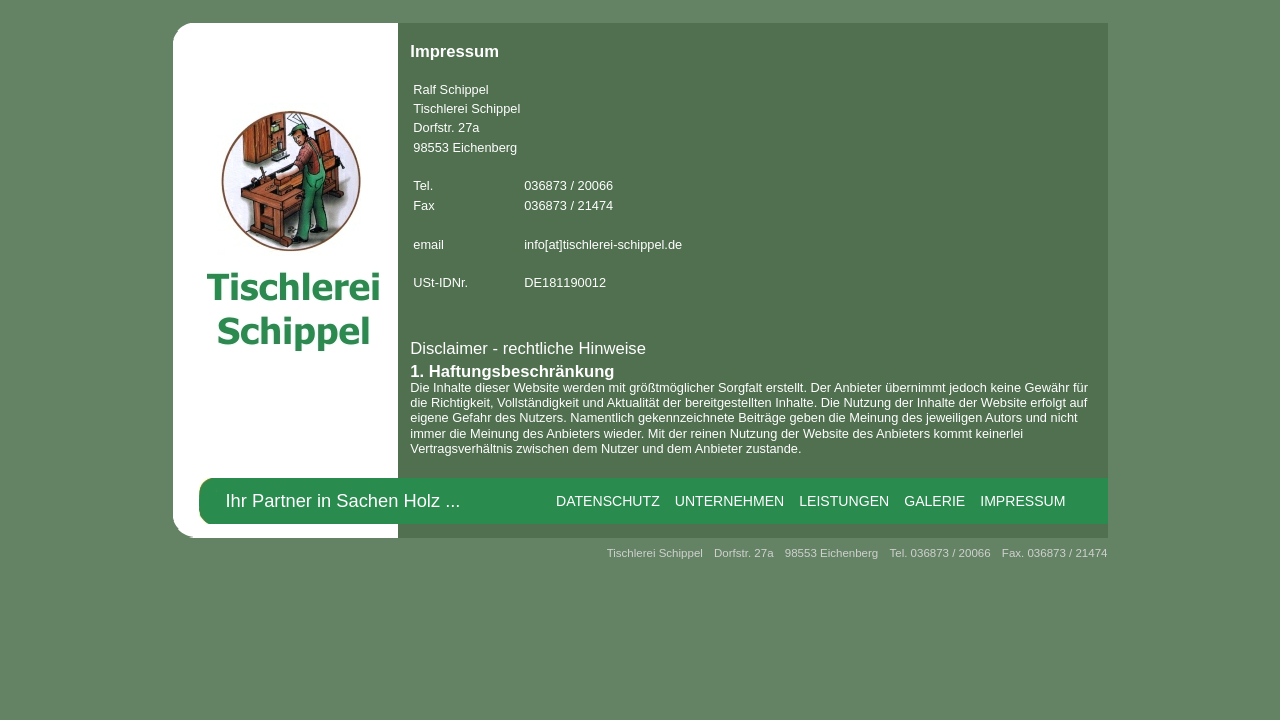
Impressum (1022, 501)
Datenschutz (608, 501)
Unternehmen (730, 501)
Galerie (934, 501)
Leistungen (844, 501)
